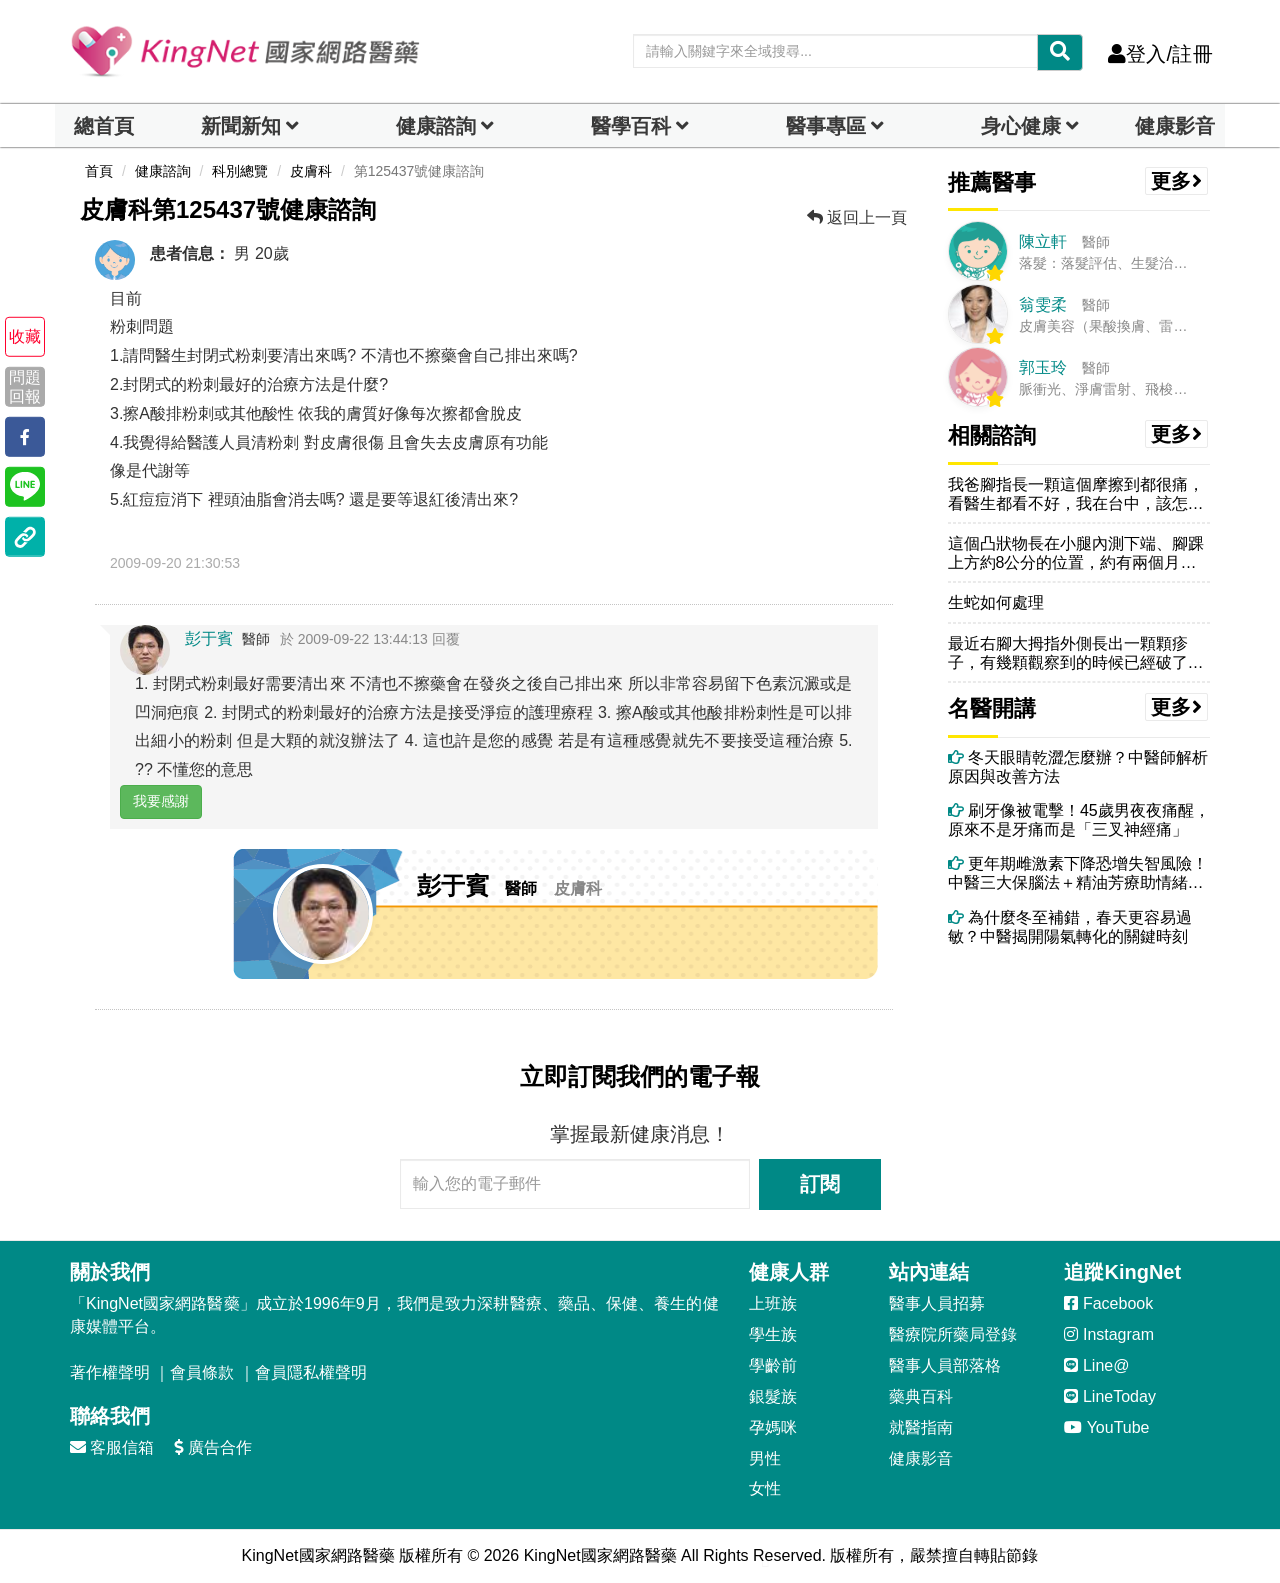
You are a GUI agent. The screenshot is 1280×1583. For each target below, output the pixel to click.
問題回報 (25, 386)
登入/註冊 (1160, 54)
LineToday (1109, 1396)
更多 (1177, 181)
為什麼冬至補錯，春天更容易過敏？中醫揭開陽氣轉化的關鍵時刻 (1070, 927)
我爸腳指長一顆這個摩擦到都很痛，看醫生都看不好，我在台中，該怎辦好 (1076, 494)
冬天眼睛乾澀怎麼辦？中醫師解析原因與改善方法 (1078, 767)
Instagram (1109, 1334)
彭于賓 (209, 638)
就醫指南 (921, 1427)
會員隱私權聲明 (311, 1372)
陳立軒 (1043, 241)
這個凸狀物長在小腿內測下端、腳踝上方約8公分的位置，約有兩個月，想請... (1076, 553)
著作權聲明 (110, 1372)
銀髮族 (773, 1396)
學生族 (773, 1334)
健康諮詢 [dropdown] (436, 126)
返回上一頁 (857, 217)
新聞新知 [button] (241, 126)
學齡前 (773, 1365)
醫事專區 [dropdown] (826, 126)
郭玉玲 (1043, 367)
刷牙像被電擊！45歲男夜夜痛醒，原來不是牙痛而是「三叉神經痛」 (1079, 820)
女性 (765, 1488)
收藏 (25, 336)
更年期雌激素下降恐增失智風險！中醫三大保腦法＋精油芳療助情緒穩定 (1078, 873)
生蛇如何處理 (996, 602)
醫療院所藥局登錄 (953, 1334)
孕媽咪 (773, 1427)
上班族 (773, 1303)
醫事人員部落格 (945, 1365)
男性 (765, 1458)
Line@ (1096, 1365)
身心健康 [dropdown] (1021, 126)
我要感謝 (161, 801)
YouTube (1106, 1427)
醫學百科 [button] (631, 126)
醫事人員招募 (937, 1303)
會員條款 (202, 1372)
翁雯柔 (1043, 304)
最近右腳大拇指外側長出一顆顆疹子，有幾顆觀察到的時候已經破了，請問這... (1076, 653)
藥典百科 (921, 1396)
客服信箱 (112, 1447)
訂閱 (820, 1184)
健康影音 (1175, 126)
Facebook (1108, 1303)
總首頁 (104, 126)
